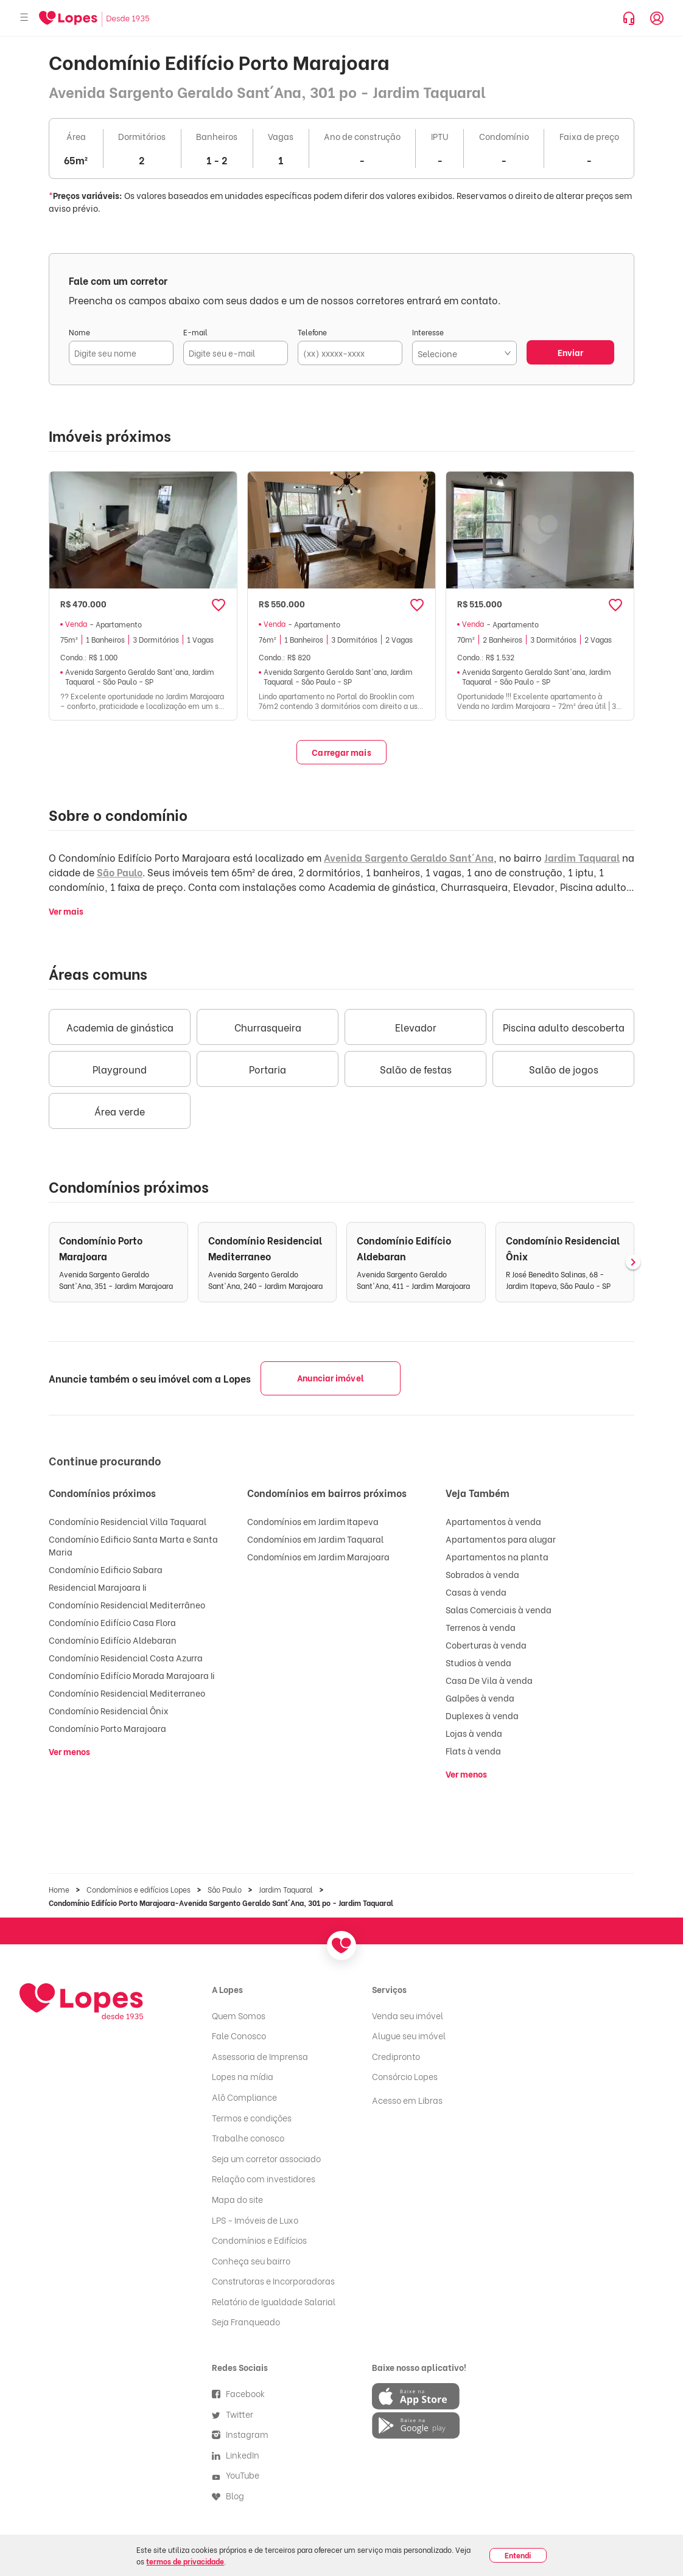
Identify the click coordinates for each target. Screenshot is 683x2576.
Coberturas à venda (486, 1644)
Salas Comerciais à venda (499, 1609)
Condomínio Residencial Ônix (109, 1710)
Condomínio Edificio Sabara (106, 1569)
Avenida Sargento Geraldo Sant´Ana (409, 857)
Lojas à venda (474, 1732)
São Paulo (119, 872)
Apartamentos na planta (497, 1556)
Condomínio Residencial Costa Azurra (126, 1657)
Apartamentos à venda (493, 1521)
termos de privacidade (185, 2561)
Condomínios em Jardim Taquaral (315, 1538)
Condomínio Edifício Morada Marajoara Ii (132, 1675)
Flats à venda (473, 1750)
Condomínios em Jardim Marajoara (318, 1556)
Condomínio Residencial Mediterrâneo (127, 1604)
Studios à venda (478, 1662)
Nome (79, 332)
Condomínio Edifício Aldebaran (113, 1639)
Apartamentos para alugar (501, 1538)
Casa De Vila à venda (489, 1680)
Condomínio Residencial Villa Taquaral (127, 1521)
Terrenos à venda (481, 1627)
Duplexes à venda (482, 1715)
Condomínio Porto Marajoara (107, 1728)
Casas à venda (476, 1591)
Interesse (428, 332)
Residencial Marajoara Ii (98, 1586)
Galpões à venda (480, 1697)
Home (59, 1889)
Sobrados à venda (482, 1574)
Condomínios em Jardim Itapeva (313, 1521)
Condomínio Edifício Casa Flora (112, 1622)
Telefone (312, 332)
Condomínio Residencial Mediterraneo (127, 1692)
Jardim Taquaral (582, 857)
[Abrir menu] (24, 18)
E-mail (195, 332)
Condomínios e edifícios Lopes (138, 1889)
